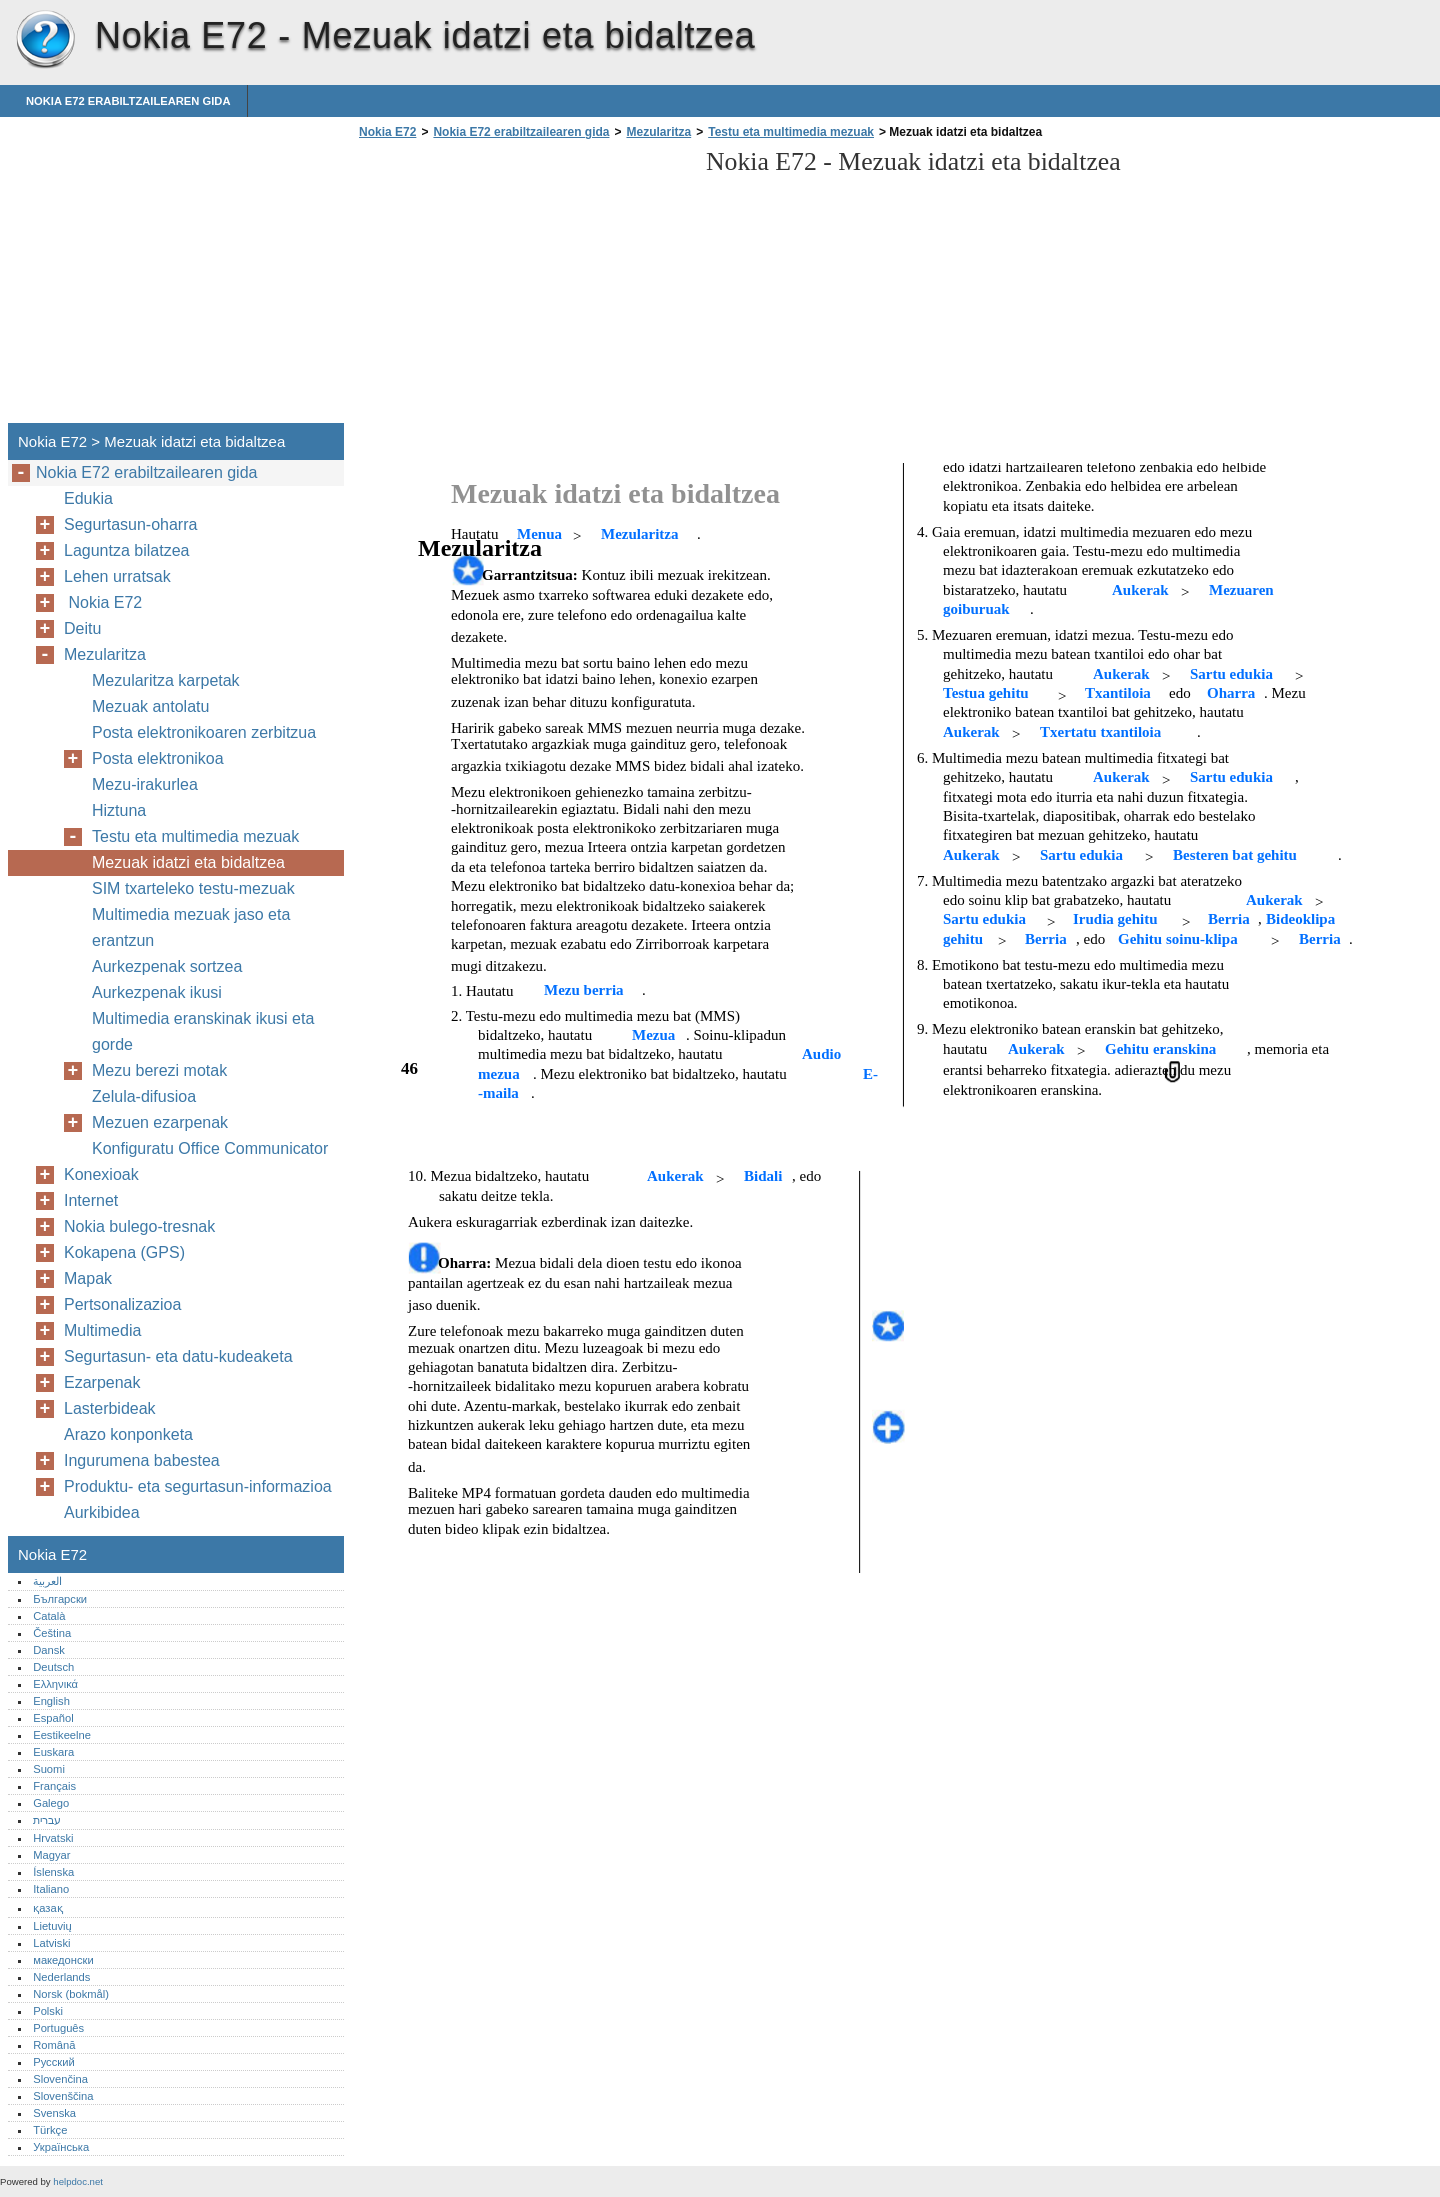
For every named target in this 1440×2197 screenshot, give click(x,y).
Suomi (49, 1769)
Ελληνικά (55, 1684)
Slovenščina (63, 2096)
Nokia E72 (45, 40)
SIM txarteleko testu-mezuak (193, 888)
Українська (61, 2147)
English (51, 1701)
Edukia (88, 498)
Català (49, 1616)
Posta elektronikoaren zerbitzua (204, 732)
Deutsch (53, 1667)
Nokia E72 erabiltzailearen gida (128, 101)
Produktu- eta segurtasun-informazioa (198, 1486)
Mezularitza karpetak (166, 680)
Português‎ (58, 2028)
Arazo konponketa (128, 1434)
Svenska (54, 2113)
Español (53, 1718)
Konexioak (101, 1174)
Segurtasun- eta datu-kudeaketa (178, 1356)
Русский (54, 2062)
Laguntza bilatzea (126, 550)
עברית (47, 1820)
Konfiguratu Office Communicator (210, 1148)
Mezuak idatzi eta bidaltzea (188, 862)
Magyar (51, 1855)
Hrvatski (53, 1838)
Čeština (52, 1633)
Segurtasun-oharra (130, 524)
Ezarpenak (102, 1382)
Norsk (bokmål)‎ (71, 1994)
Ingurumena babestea (142, 1460)
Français (54, 1786)
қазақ (47, 1908)
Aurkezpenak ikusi (157, 992)
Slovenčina (60, 2079)
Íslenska (53, 1872)
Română (54, 2045)
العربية (47, 1581)
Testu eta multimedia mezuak (791, 132)
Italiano (51, 1889)
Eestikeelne (62, 1735)
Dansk (49, 1650)
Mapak (88, 1278)
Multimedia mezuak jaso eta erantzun (191, 927)
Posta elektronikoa (158, 758)
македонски (63, 1960)
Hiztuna (119, 810)
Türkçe (50, 2130)
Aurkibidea (102, 1512)
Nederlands (61, 1977)
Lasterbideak (110, 1408)
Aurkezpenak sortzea (167, 966)
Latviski (51, 1943)
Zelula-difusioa (144, 1096)
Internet (91, 1200)
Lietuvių (52, 1926)
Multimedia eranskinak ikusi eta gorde (203, 1031)
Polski (48, 2011)
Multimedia (102, 1330)
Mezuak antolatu (150, 706)
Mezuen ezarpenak (160, 1122)
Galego (51, 1803)
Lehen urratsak (117, 576)
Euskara (53, 1752)
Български (60, 1599)
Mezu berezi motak (159, 1070)
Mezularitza (658, 132)
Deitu (82, 628)
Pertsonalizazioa (122, 1304)
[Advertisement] (522, 287)
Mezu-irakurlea (145, 784)
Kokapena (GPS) (124, 1252)
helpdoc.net (78, 2181)
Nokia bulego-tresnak (139, 1226)
